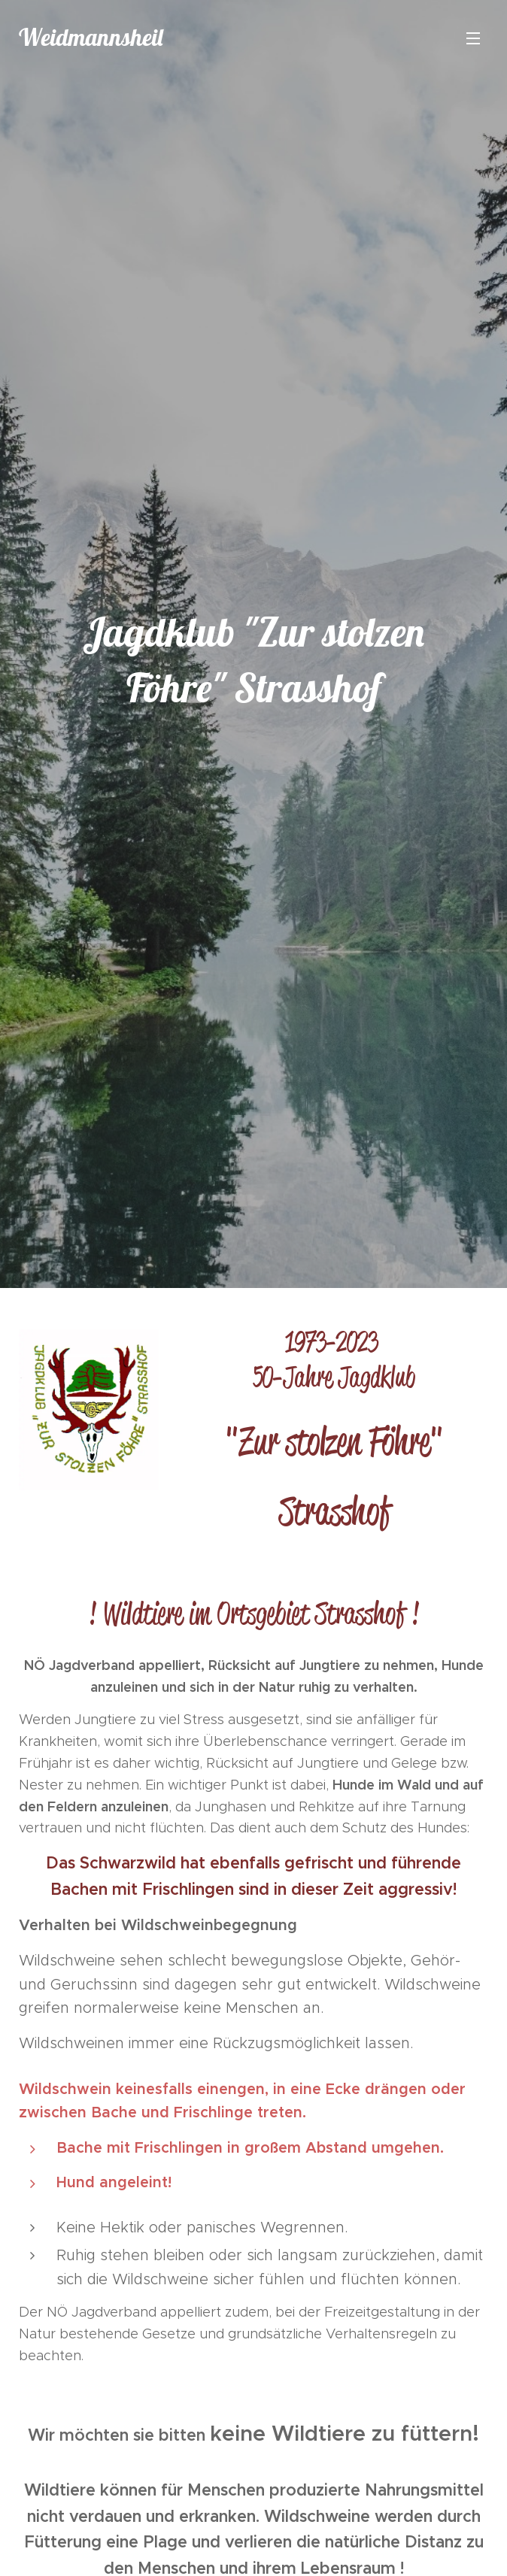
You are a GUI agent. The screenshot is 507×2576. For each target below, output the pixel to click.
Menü (473, 38)
